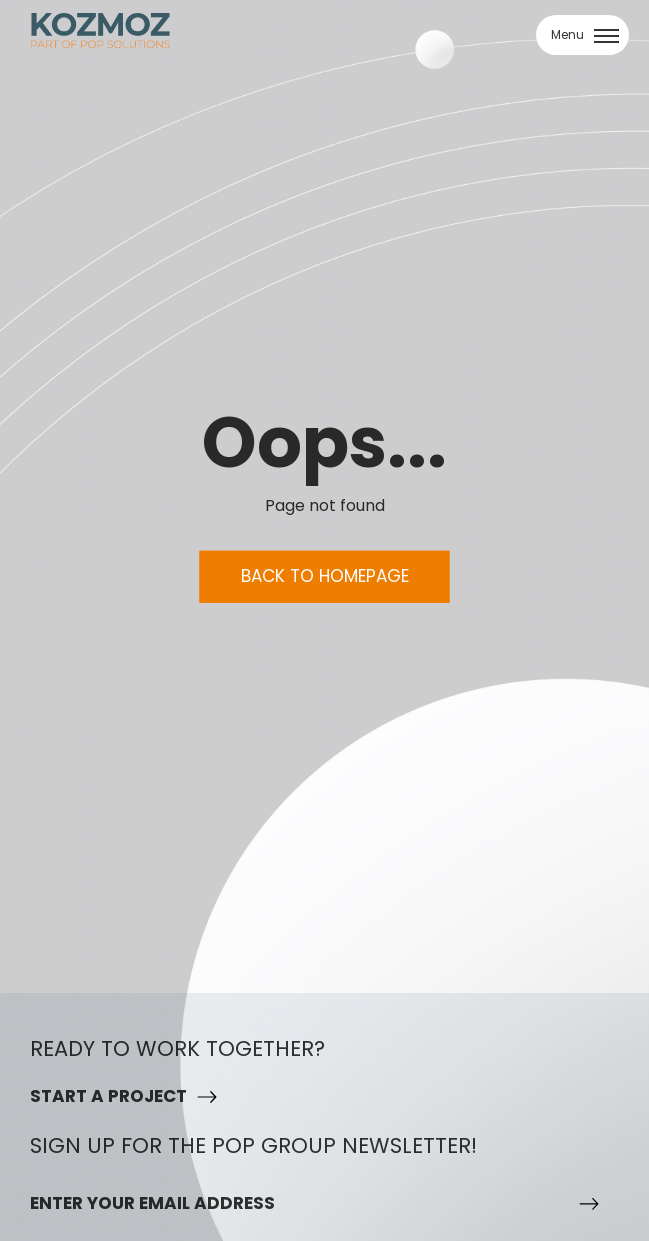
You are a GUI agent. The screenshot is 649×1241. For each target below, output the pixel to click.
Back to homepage (325, 576)
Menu (585, 34)
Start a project (108, 1096)
